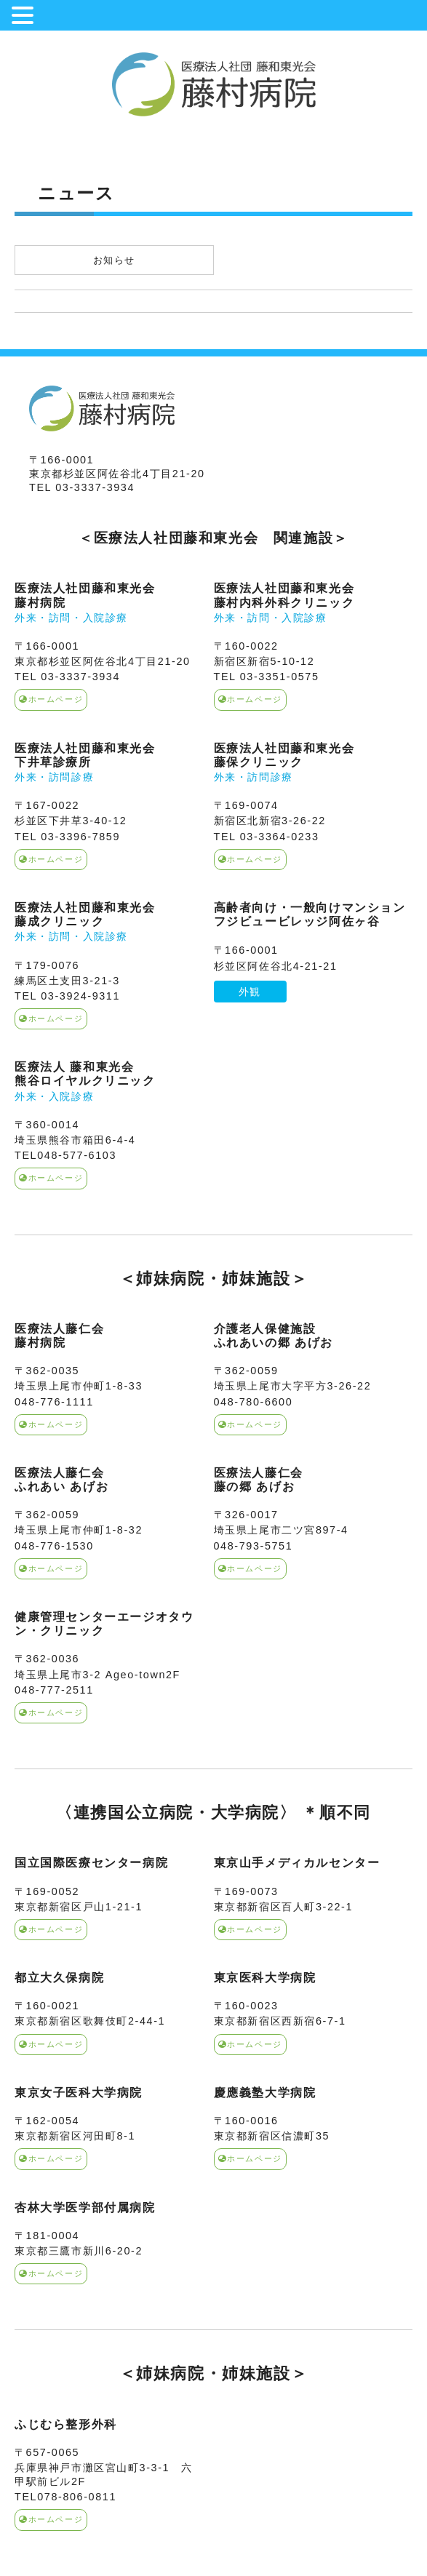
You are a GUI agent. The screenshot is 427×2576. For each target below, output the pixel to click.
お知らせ (114, 260)
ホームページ (51, 699)
